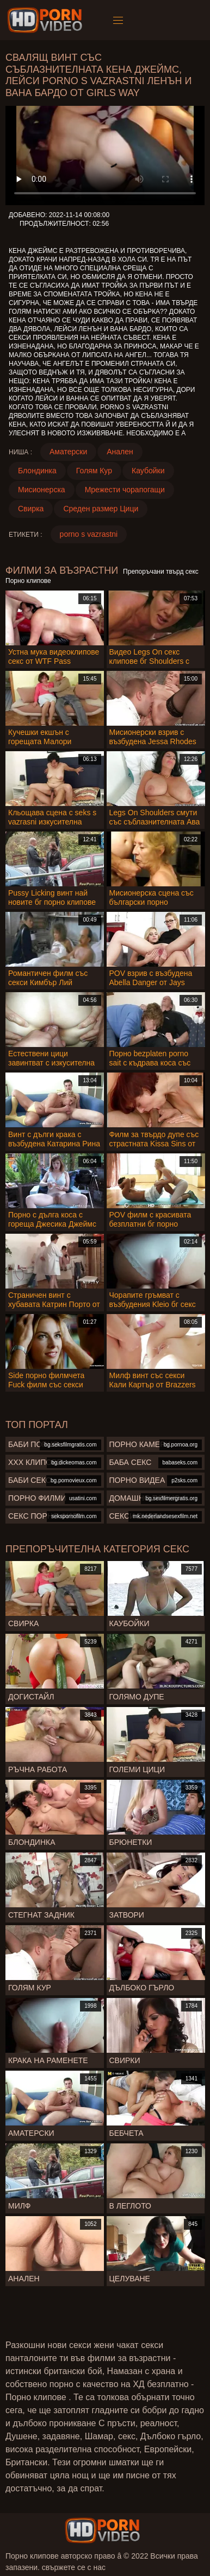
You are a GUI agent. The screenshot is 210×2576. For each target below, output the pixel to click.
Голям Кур (94, 470)
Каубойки (148, 470)
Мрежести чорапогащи (125, 489)
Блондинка (37, 470)
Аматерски (68, 451)
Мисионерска (41, 489)
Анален (120, 451)
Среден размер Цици (100, 508)
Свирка (31, 508)
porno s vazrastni (89, 534)
